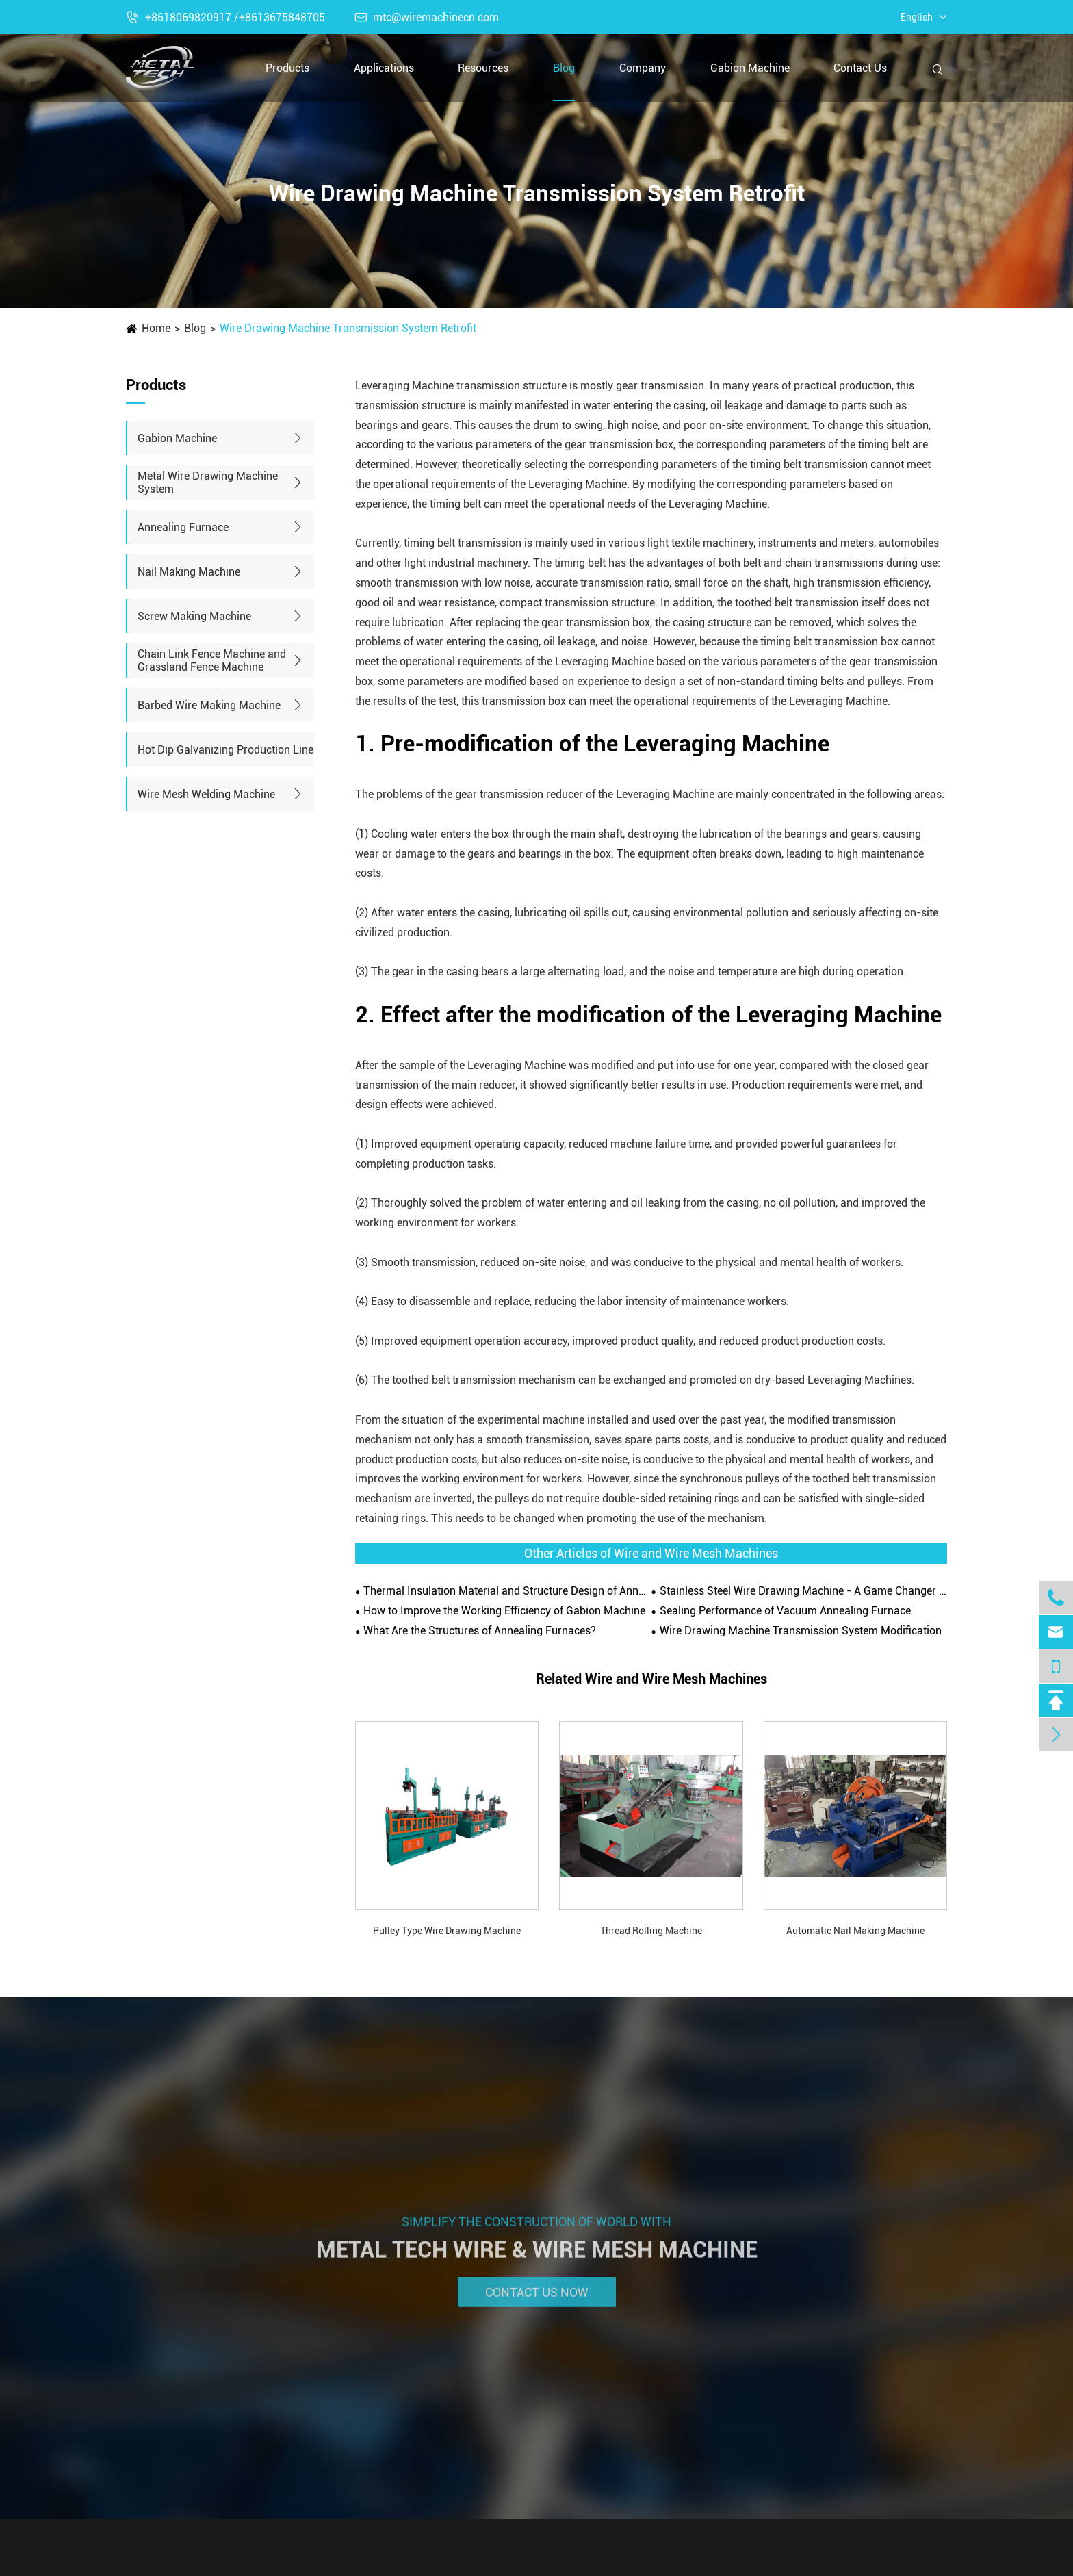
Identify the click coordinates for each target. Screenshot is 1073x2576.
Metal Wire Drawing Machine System (208, 482)
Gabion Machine (750, 68)
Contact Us (860, 68)
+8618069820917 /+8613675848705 (225, 17)
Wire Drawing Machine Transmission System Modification (801, 1630)
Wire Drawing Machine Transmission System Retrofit (348, 328)
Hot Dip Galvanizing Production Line (225, 749)
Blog (564, 68)
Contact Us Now (537, 2300)
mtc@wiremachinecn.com (427, 17)
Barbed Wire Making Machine (209, 705)
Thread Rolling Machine (651, 1930)
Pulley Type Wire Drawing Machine (447, 1930)
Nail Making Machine (189, 571)
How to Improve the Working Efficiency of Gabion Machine (504, 1610)
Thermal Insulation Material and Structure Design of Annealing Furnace (507, 1590)
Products (287, 68)
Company (642, 68)
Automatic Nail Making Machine (855, 1930)
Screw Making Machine (194, 616)
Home (156, 328)
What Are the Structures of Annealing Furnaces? (479, 1630)
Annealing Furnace (183, 527)
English (917, 17)
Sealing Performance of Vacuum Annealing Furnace (785, 1610)
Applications (384, 68)
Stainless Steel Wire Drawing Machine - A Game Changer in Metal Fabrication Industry (803, 1590)
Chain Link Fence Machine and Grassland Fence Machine (212, 660)
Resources (483, 68)
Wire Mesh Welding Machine (206, 794)
